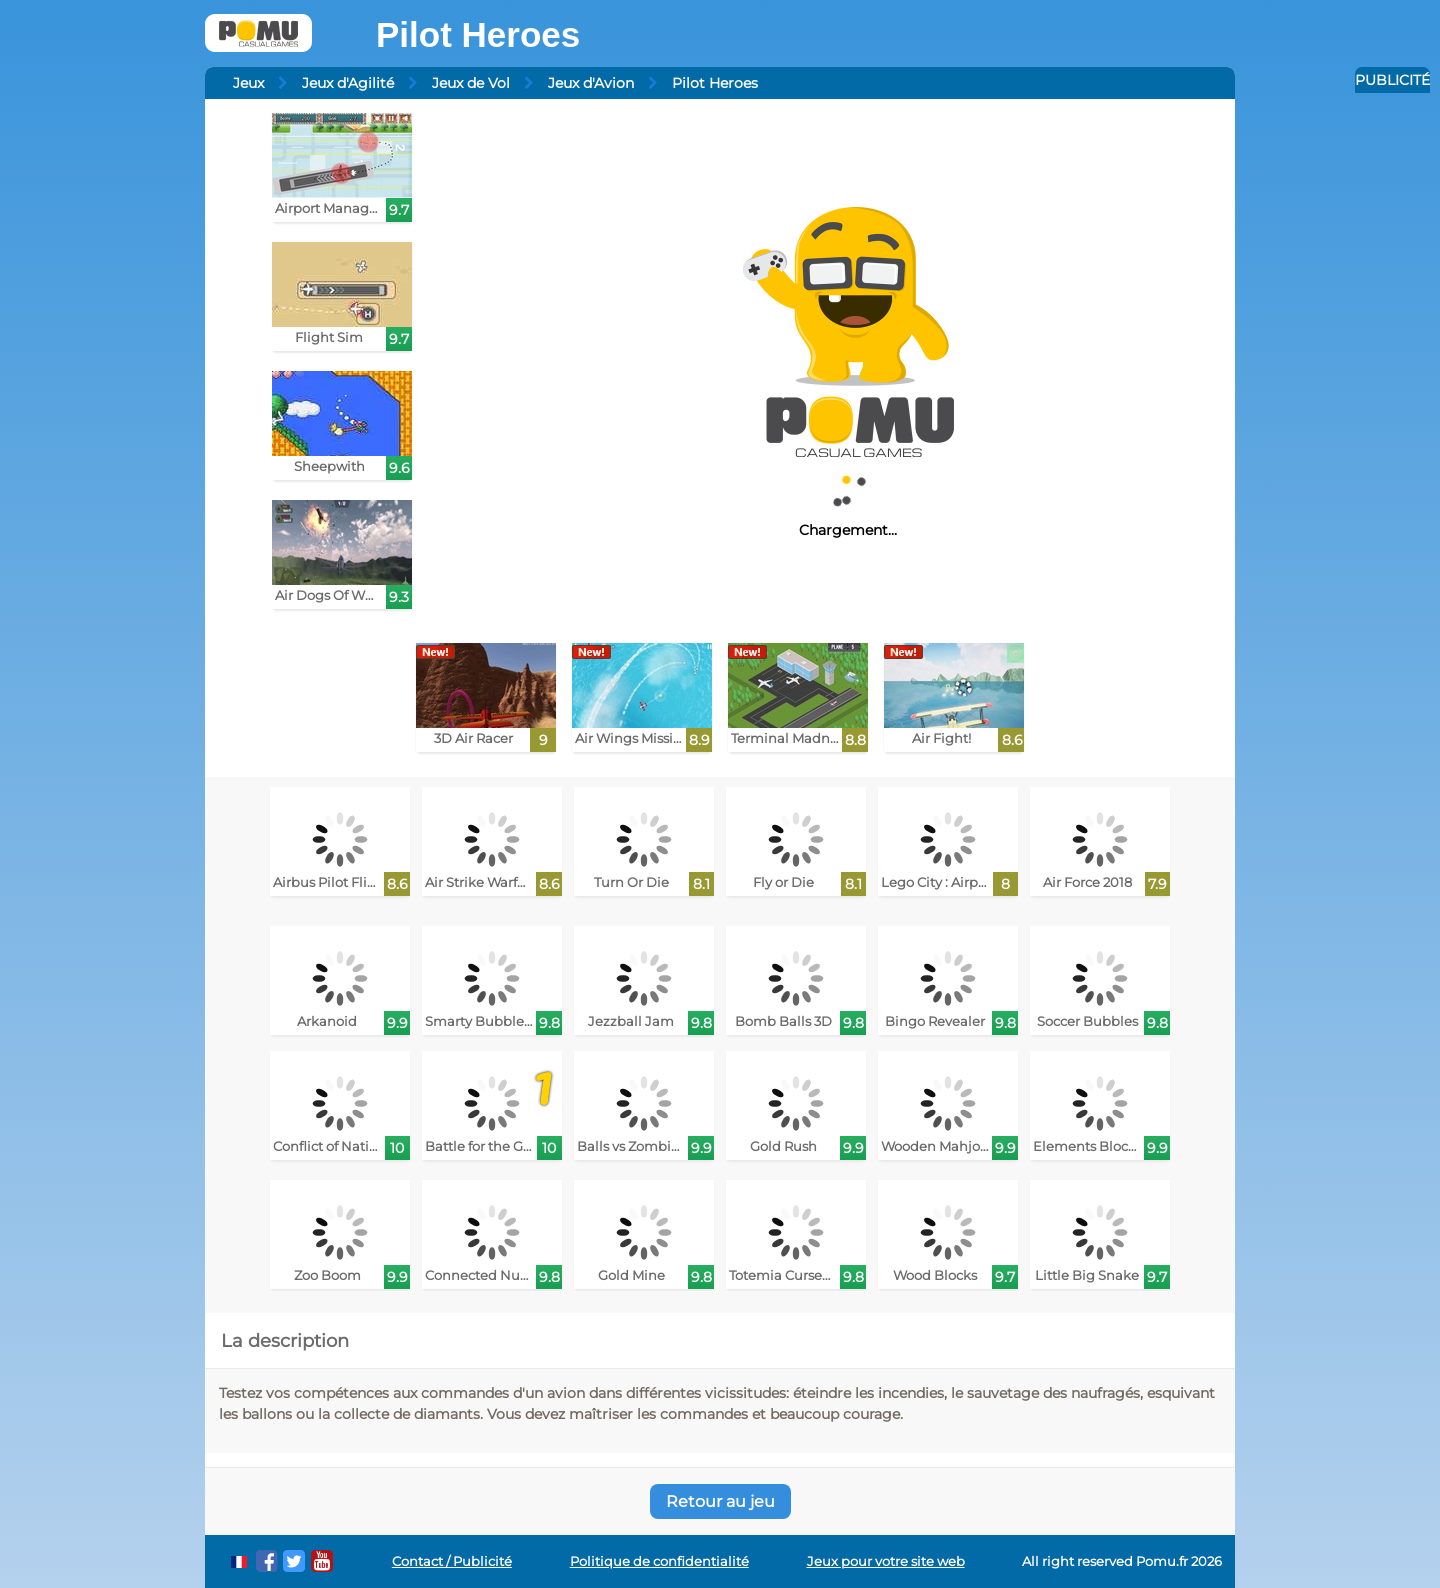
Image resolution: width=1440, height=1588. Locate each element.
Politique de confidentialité (659, 1561)
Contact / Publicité (452, 1561)
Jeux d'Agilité (348, 83)
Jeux (248, 83)
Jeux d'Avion (591, 83)
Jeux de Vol (471, 83)
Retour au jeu (720, 1501)
